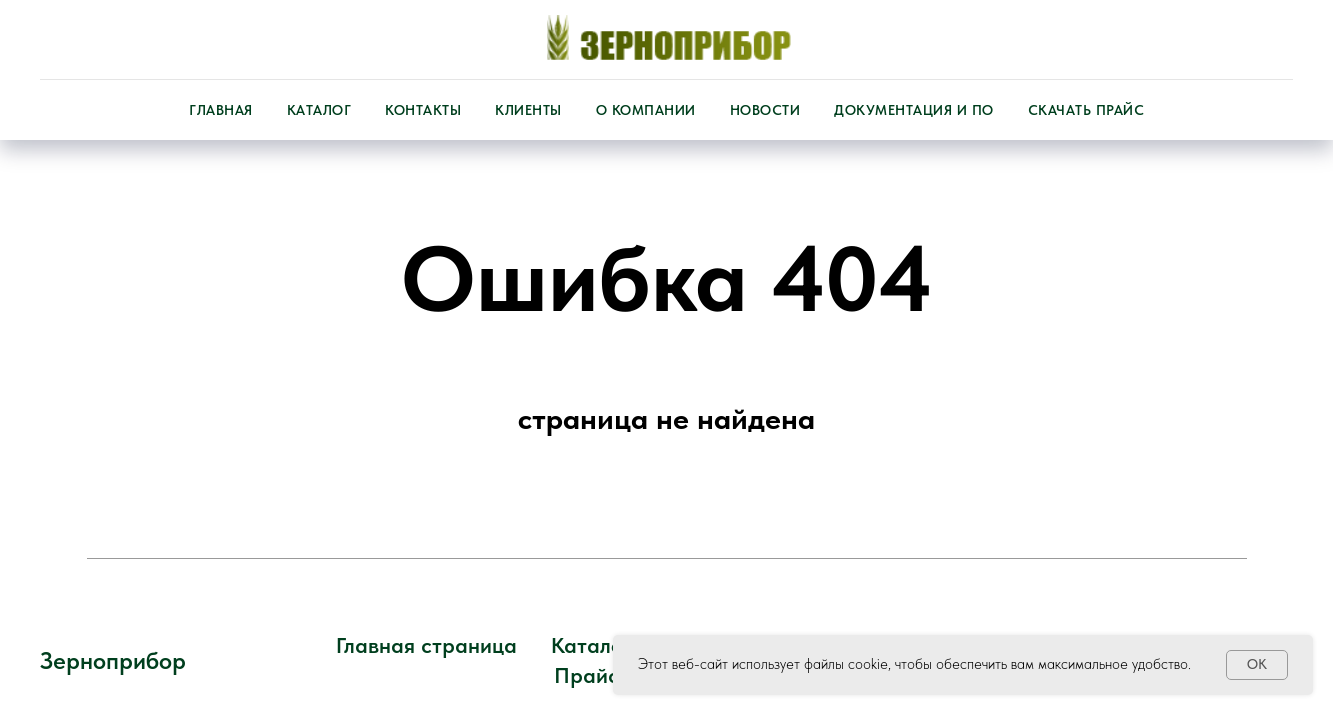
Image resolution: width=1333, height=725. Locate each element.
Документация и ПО (914, 110)
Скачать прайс (1086, 110)
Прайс (586, 675)
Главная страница (426, 645)
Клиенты (528, 110)
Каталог (319, 110)
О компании (646, 110)
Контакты (423, 110)
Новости (765, 110)
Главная (221, 110)
